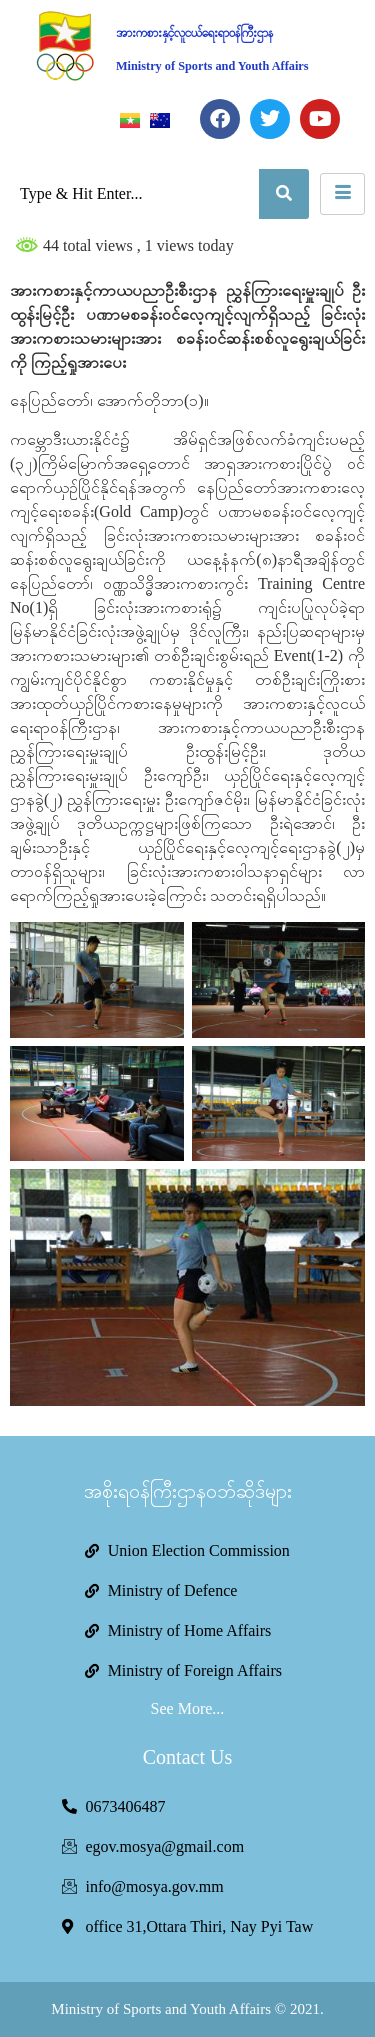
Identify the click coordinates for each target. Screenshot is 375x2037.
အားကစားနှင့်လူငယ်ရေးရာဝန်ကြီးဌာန (194, 33)
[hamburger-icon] (342, 194)
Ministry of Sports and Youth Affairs (212, 66)
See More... (188, 1708)
